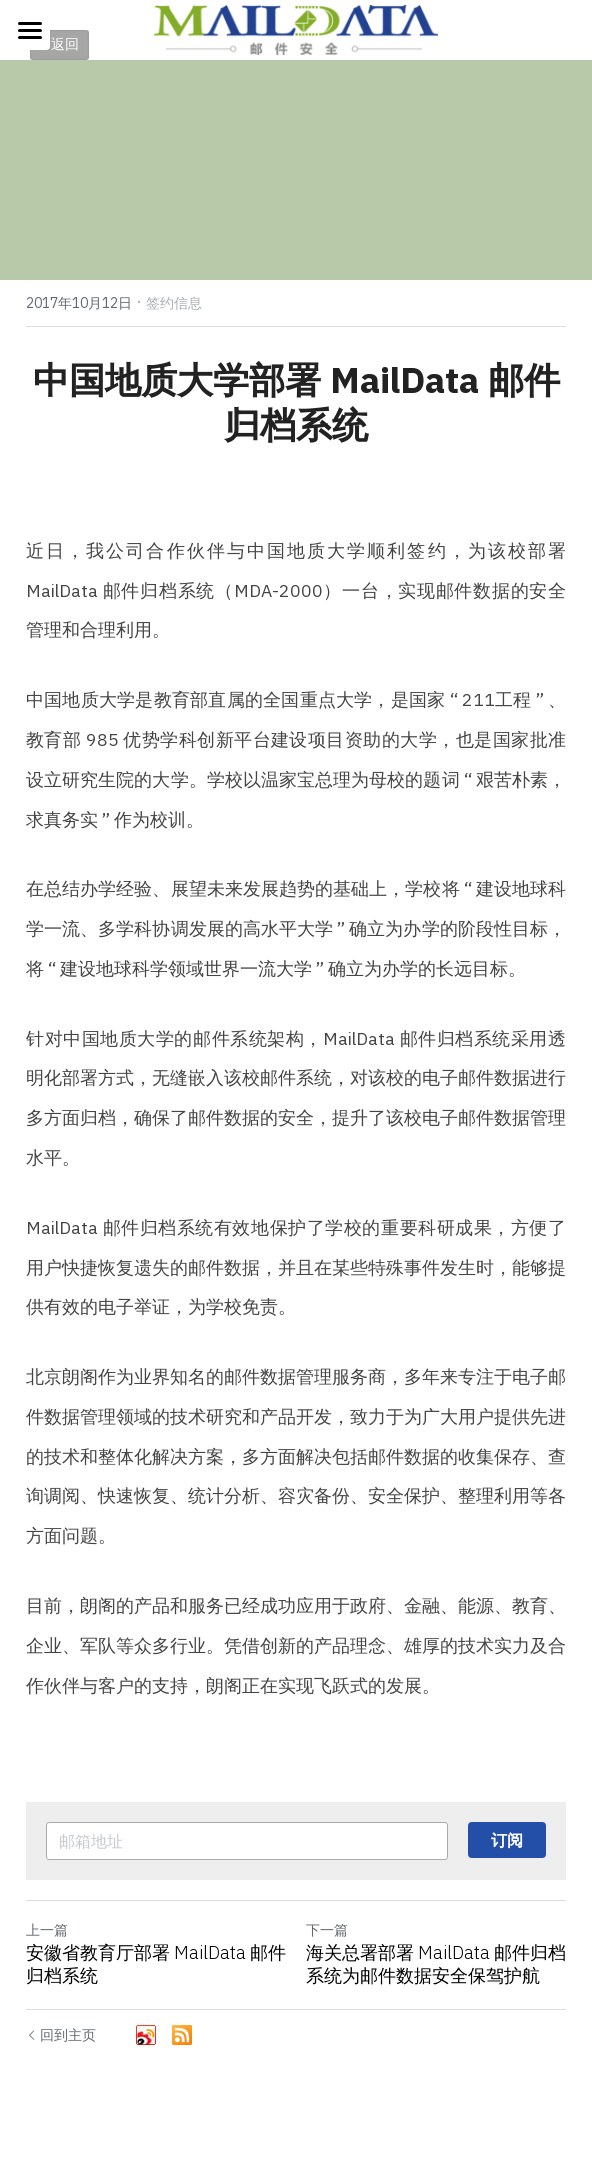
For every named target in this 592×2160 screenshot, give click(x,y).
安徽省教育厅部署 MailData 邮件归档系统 (156, 1964)
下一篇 (327, 1930)
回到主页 (61, 2035)
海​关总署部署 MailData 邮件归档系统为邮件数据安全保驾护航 (436, 1964)
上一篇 (47, 1930)
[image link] (295, 28)
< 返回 (59, 44)
